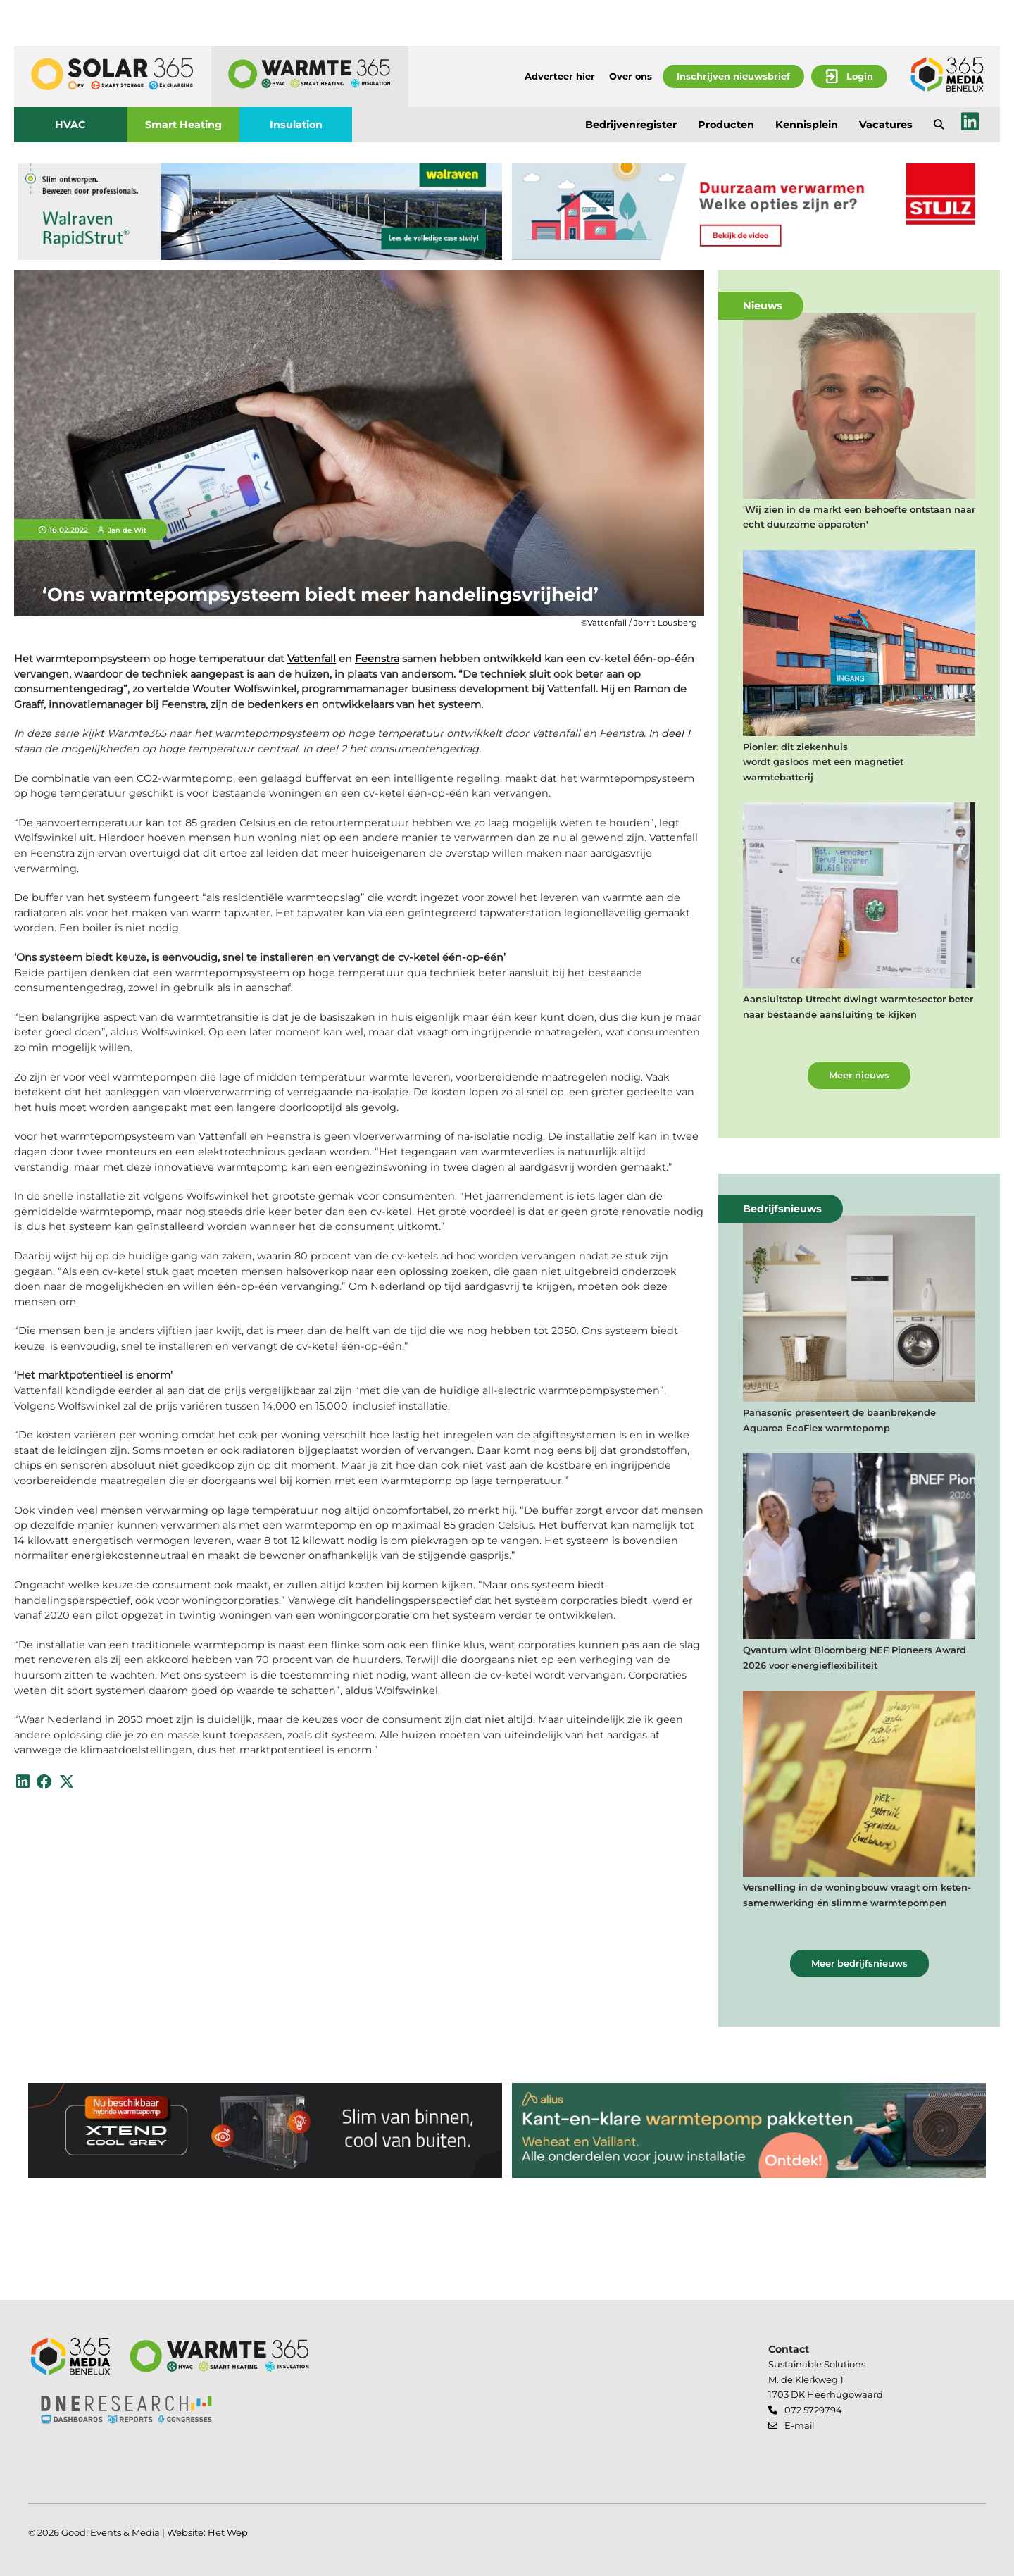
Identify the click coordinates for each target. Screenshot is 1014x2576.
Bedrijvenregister (631, 124)
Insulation (296, 124)
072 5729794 (813, 2409)
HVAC (70, 124)
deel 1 (675, 733)
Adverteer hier (560, 76)
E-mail (799, 2425)
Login (859, 76)
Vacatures (886, 124)
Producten (726, 124)
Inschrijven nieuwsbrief (733, 76)
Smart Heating (183, 124)
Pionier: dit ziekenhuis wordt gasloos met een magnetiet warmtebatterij (823, 762)
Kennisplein (806, 124)
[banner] (260, 212)
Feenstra (377, 658)
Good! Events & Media (110, 2532)
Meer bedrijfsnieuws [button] (859, 1963)
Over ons (630, 76)
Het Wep (228, 2532)
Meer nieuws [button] (859, 1075)
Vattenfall (311, 658)
